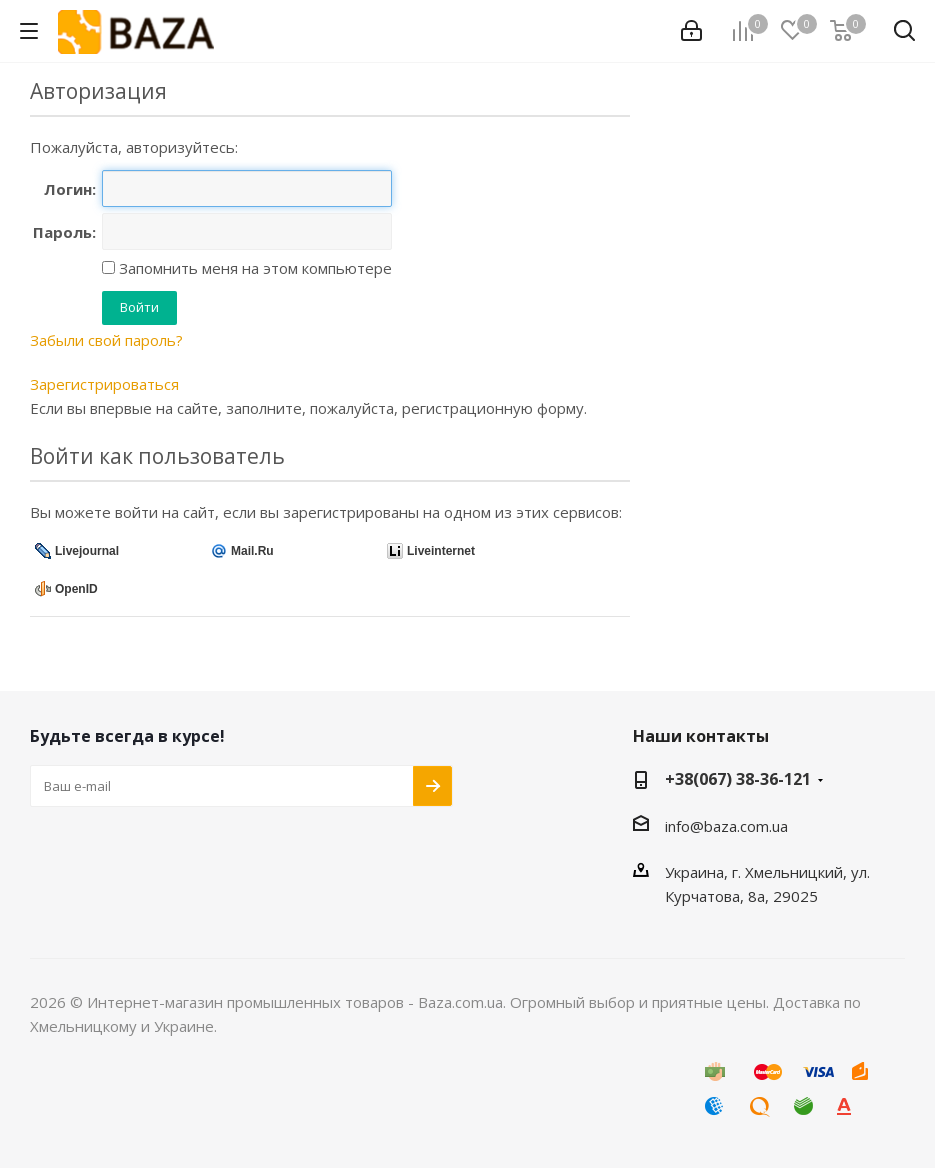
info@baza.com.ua (726, 826)
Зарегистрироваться (104, 384)
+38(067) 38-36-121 (738, 779)
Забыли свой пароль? (106, 340)
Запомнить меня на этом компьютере (253, 268)
